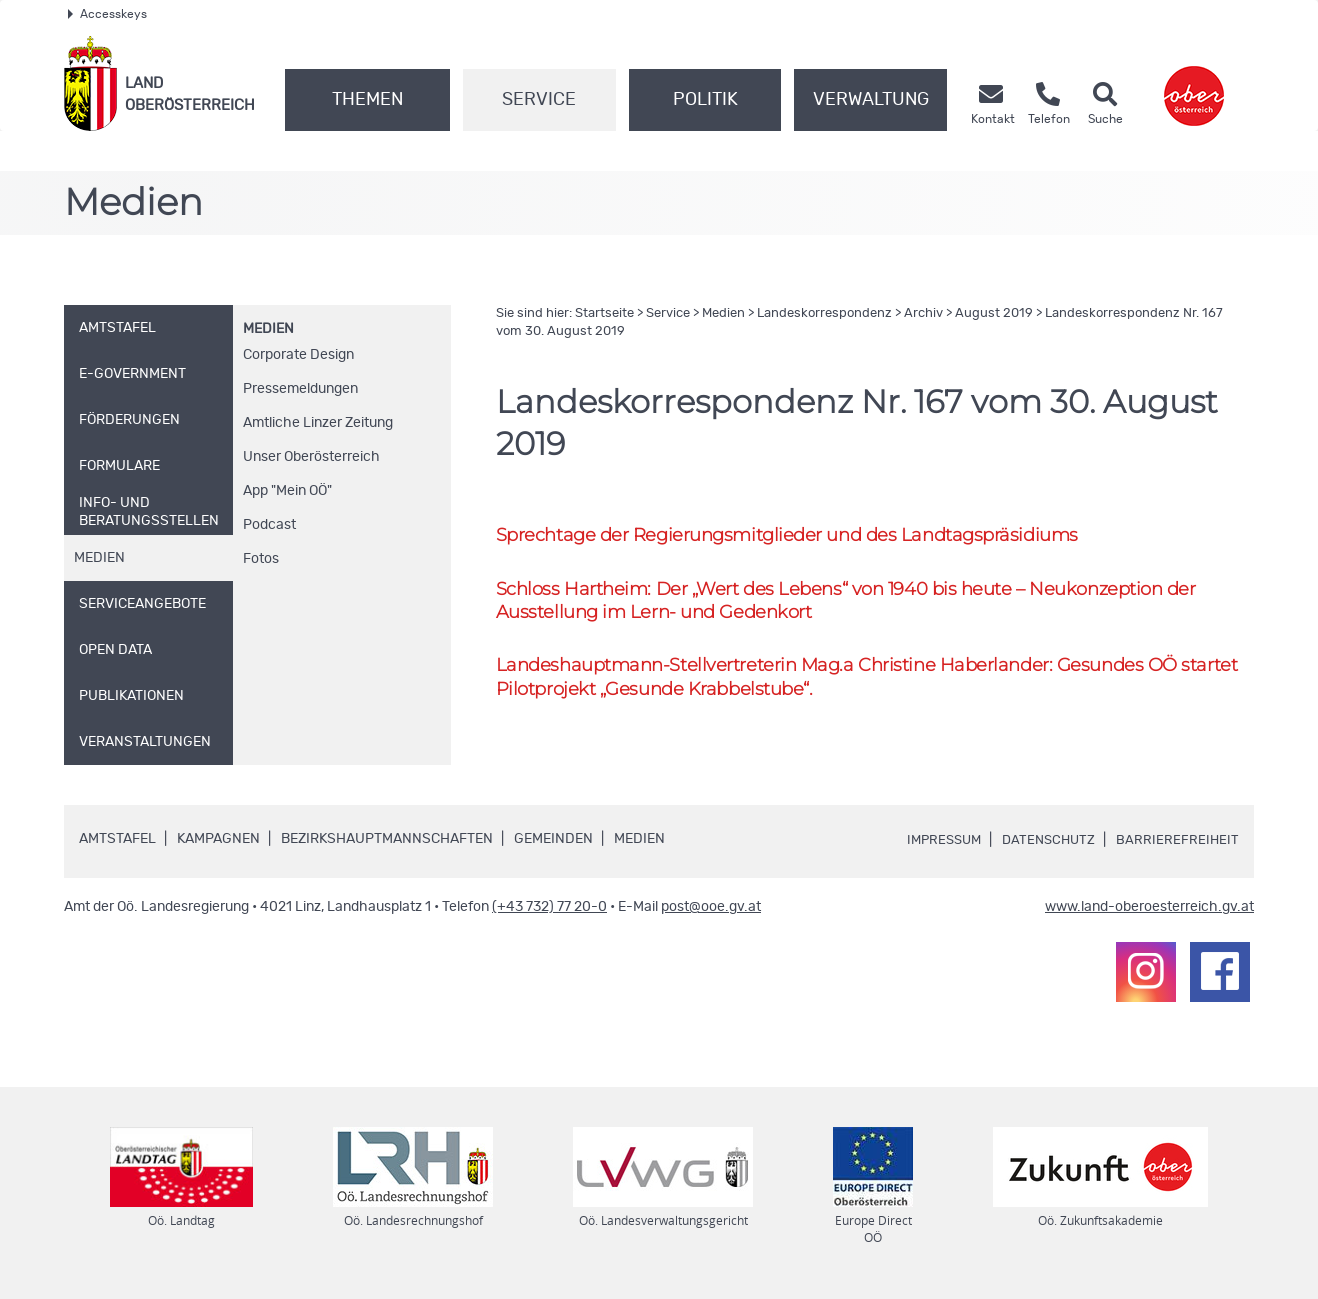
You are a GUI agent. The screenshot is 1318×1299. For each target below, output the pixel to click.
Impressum (935, 843)
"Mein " (287, 491)
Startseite (604, 313)
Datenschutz (1045, 843)
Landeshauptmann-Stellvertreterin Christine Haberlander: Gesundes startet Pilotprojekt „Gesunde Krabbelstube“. (850, 682)
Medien (268, 329)
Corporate (298, 355)
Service (539, 100)
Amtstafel (117, 842)
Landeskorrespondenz (824, 313)
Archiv (923, 313)
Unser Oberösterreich (311, 457)
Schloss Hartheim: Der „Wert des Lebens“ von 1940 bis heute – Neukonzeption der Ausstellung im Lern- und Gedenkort (862, 603)
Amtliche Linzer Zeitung (318, 423)
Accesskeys (107, 14)
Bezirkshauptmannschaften (387, 842)
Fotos (261, 559)
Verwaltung (871, 100)
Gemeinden (553, 842)
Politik (705, 100)
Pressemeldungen (300, 389)
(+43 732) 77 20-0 (549, 910)
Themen (367, 100)
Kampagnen (218, 842)
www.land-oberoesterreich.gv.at (1149, 910)
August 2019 (994, 313)
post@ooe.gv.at (711, 910)
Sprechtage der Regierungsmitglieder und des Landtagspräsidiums (801, 535)
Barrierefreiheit (1177, 843)
